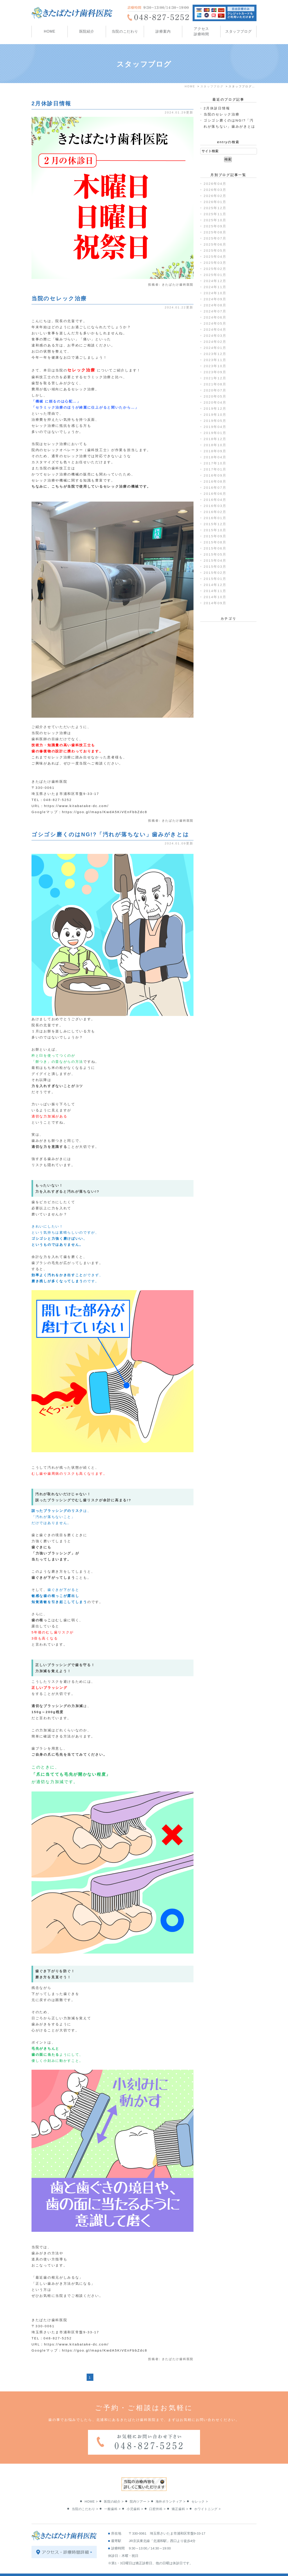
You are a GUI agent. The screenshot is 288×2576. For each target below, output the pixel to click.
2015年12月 (215, 524)
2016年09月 (215, 475)
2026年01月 (215, 202)
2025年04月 (215, 256)
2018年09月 (215, 451)
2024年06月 (215, 317)
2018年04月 (215, 457)
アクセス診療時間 (201, 31)
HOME (49, 31)
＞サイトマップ (43, 2569)
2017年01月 (215, 469)
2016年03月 (215, 506)
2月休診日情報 (51, 103)
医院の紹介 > (114, 2490)
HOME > (91, 2490)
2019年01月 (215, 433)
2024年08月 (215, 305)
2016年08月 (215, 481)
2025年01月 (215, 275)
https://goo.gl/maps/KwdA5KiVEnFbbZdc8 (104, 812)
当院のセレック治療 (59, 298)
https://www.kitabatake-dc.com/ (76, 806)
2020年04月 (215, 402)
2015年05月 (215, 554)
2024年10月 (215, 293)
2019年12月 (215, 408)
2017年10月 (215, 463)
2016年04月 (215, 500)
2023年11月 (215, 360)
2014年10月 (215, 597)
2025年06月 (215, 244)
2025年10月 (215, 220)
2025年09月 (215, 226)
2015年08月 (215, 542)
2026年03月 (215, 190)
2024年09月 (215, 299)
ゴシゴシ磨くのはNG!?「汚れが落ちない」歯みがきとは (110, 834)
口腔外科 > (157, 2497)
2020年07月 (215, 390)
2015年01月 (215, 579)
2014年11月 (215, 591)
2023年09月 (215, 372)
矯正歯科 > (180, 2497)
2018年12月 (215, 439)
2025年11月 (215, 214)
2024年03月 (215, 335)
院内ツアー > (140, 2490)
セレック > (199, 2490)
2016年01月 (215, 518)
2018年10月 (215, 445)
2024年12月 (215, 281)
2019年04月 (215, 427)
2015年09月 (215, 536)
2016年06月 (215, 493)
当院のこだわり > (85, 2497)
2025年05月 (215, 250)
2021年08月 (215, 384)
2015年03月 (215, 566)
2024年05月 (215, 323)
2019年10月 (215, 414)
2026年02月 (215, 196)
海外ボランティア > (170, 2490)
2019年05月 (215, 421)
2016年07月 (215, 487)
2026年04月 (215, 183)
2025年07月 (215, 238)
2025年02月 (215, 269)
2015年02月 (215, 572)
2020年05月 (215, 396)
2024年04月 (215, 329)
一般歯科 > (112, 2497)
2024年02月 (215, 342)
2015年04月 (215, 560)
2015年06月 (215, 548)
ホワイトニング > (207, 2497)
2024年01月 (215, 348)
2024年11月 (215, 287)
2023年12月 (215, 354)
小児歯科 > (135, 2497)
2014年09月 (215, 603)
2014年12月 (215, 585)
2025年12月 (215, 208)
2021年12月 (215, 378)
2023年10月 (215, 366)
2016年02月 (215, 512)
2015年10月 (215, 530)
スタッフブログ (238, 31)
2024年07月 (215, 311)
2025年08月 (215, 232)
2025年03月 (215, 263)
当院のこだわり (125, 31)
